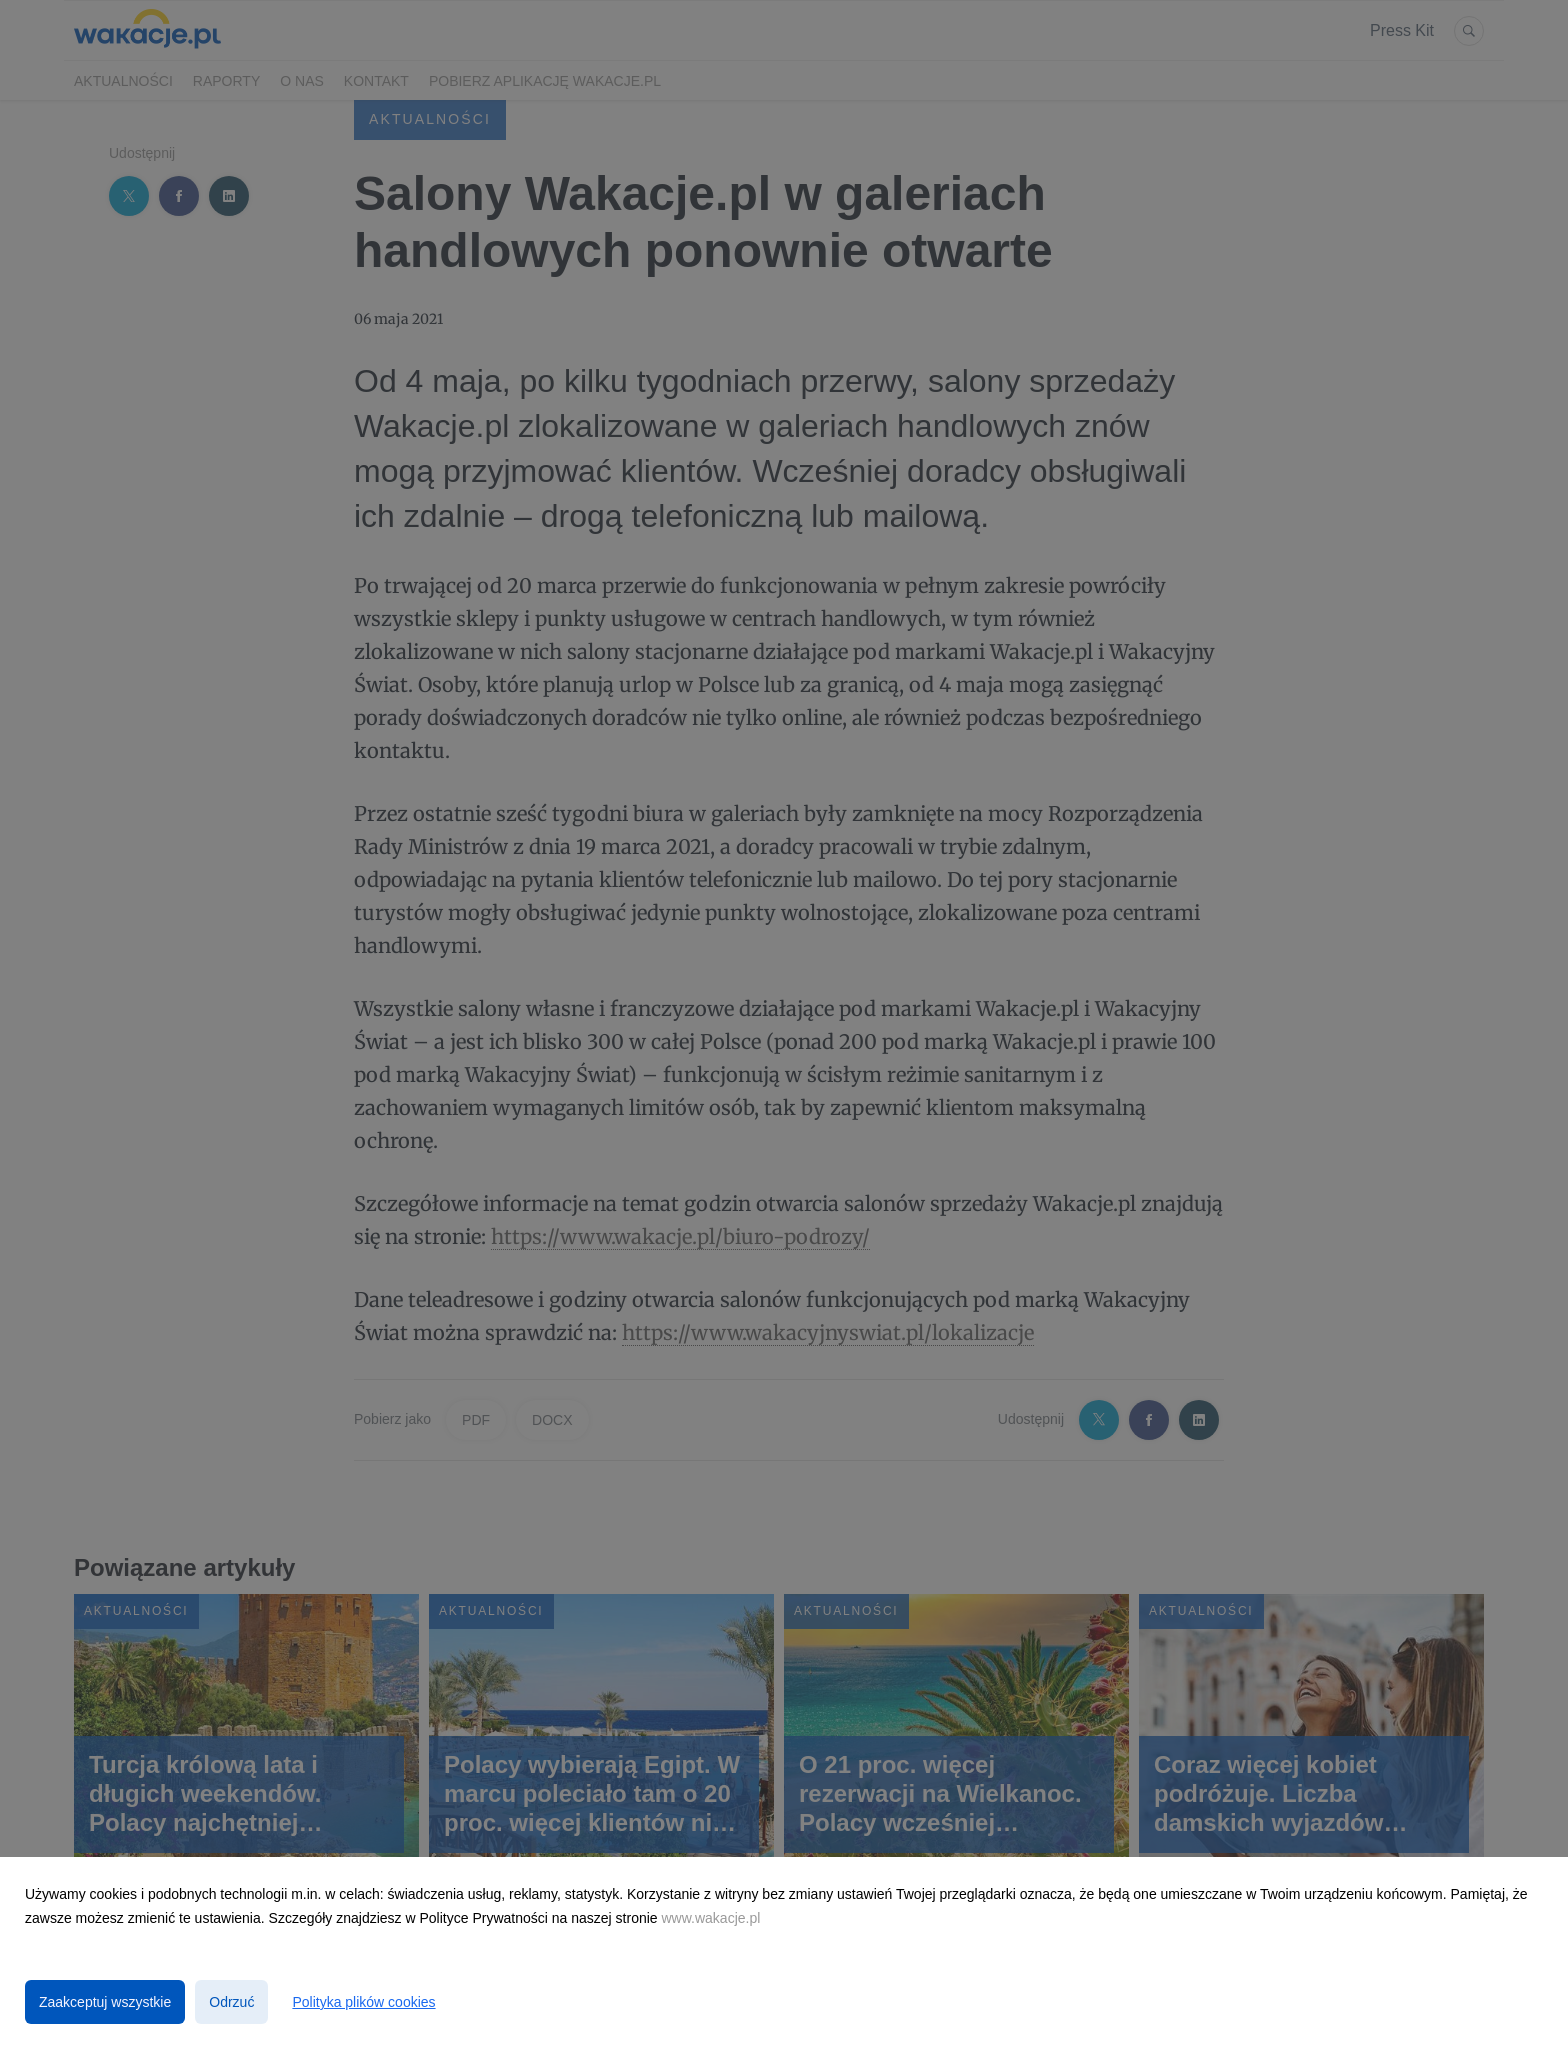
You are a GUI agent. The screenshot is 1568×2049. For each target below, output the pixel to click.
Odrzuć (231, 2002)
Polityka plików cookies (363, 2002)
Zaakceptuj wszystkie (105, 2002)
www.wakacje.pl (711, 1918)
